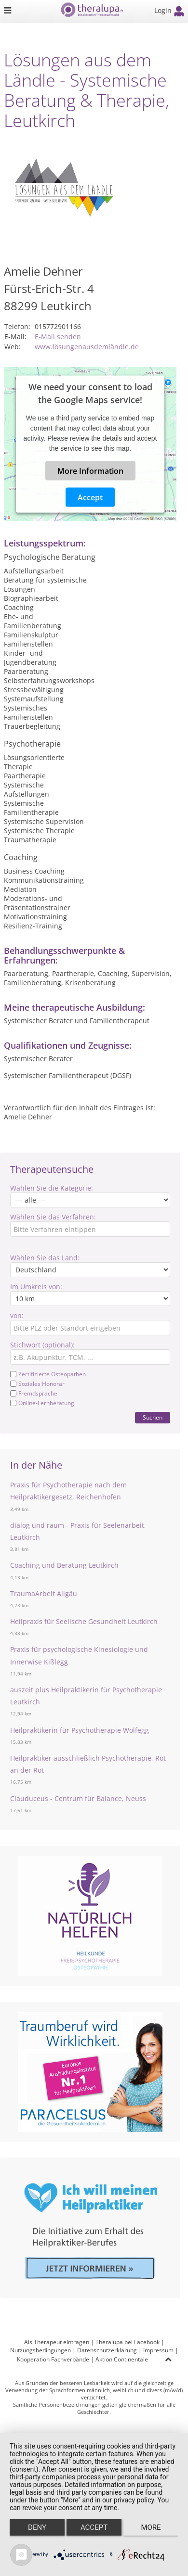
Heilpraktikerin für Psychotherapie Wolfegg (79, 1730)
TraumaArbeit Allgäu (43, 1593)
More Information (90, 471)
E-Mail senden (58, 336)
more (151, 2527)
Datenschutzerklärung (107, 2350)
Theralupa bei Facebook (127, 2342)
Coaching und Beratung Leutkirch (64, 1565)
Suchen (152, 1417)
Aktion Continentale (121, 2359)
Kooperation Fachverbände (53, 2359)
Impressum (158, 2350)
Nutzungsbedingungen (40, 2350)
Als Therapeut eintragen (56, 2342)
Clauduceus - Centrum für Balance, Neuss (78, 1798)
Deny (37, 2527)
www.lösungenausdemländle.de (87, 346)
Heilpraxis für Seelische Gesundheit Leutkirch (84, 1621)
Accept (90, 497)
